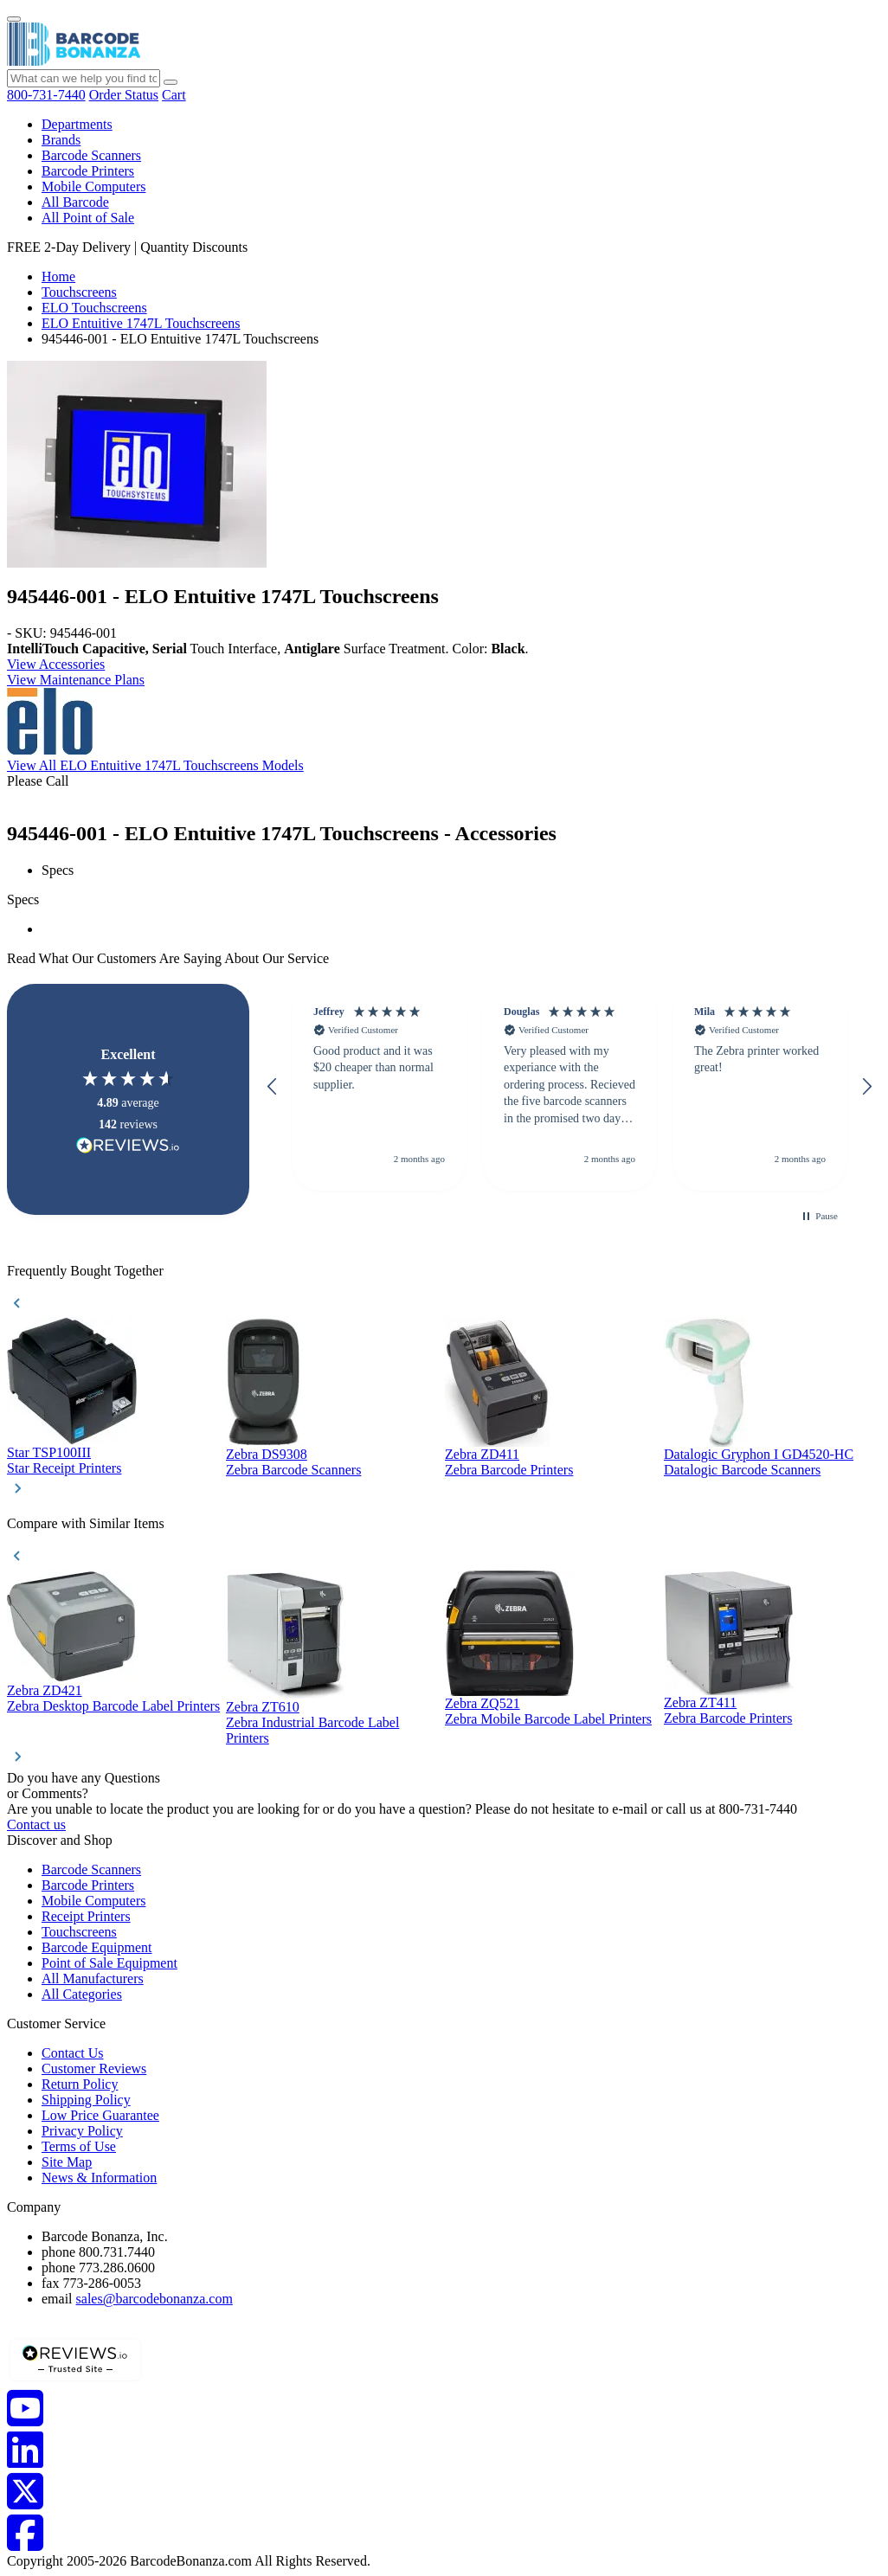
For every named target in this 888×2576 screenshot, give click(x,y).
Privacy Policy (82, 2130)
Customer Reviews (94, 2068)
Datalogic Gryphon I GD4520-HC (758, 1454)
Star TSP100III (49, 1452)
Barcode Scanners (91, 155)
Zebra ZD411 (482, 1454)
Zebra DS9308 (266, 1454)
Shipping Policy (86, 2099)
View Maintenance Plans (76, 679)
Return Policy (80, 2084)
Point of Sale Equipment (109, 1963)
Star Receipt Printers (64, 1468)
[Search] (170, 82)
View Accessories (56, 664)
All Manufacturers (93, 1978)
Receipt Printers (86, 1916)
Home (58, 276)
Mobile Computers (93, 186)
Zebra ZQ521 (482, 1703)
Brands (61, 139)
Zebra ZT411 (700, 1702)
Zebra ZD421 (44, 1690)
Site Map (67, 2162)
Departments (77, 124)
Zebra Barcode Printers (509, 1469)
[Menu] (14, 19)
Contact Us (73, 2053)
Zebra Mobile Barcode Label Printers (548, 1719)
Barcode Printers (88, 171)
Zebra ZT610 (262, 1706)
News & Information (99, 2177)
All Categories (82, 1994)
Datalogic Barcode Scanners (742, 1469)
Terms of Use (79, 2146)
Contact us (36, 1824)
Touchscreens (79, 292)
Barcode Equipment (97, 1947)
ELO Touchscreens (94, 307)
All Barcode (75, 202)
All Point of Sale (88, 217)
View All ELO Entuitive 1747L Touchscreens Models (155, 765)
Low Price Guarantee (100, 2115)
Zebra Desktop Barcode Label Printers (113, 1706)
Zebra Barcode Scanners (293, 1469)
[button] (272, 1087)
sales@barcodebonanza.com (154, 2298)
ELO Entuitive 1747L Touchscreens (141, 323)
